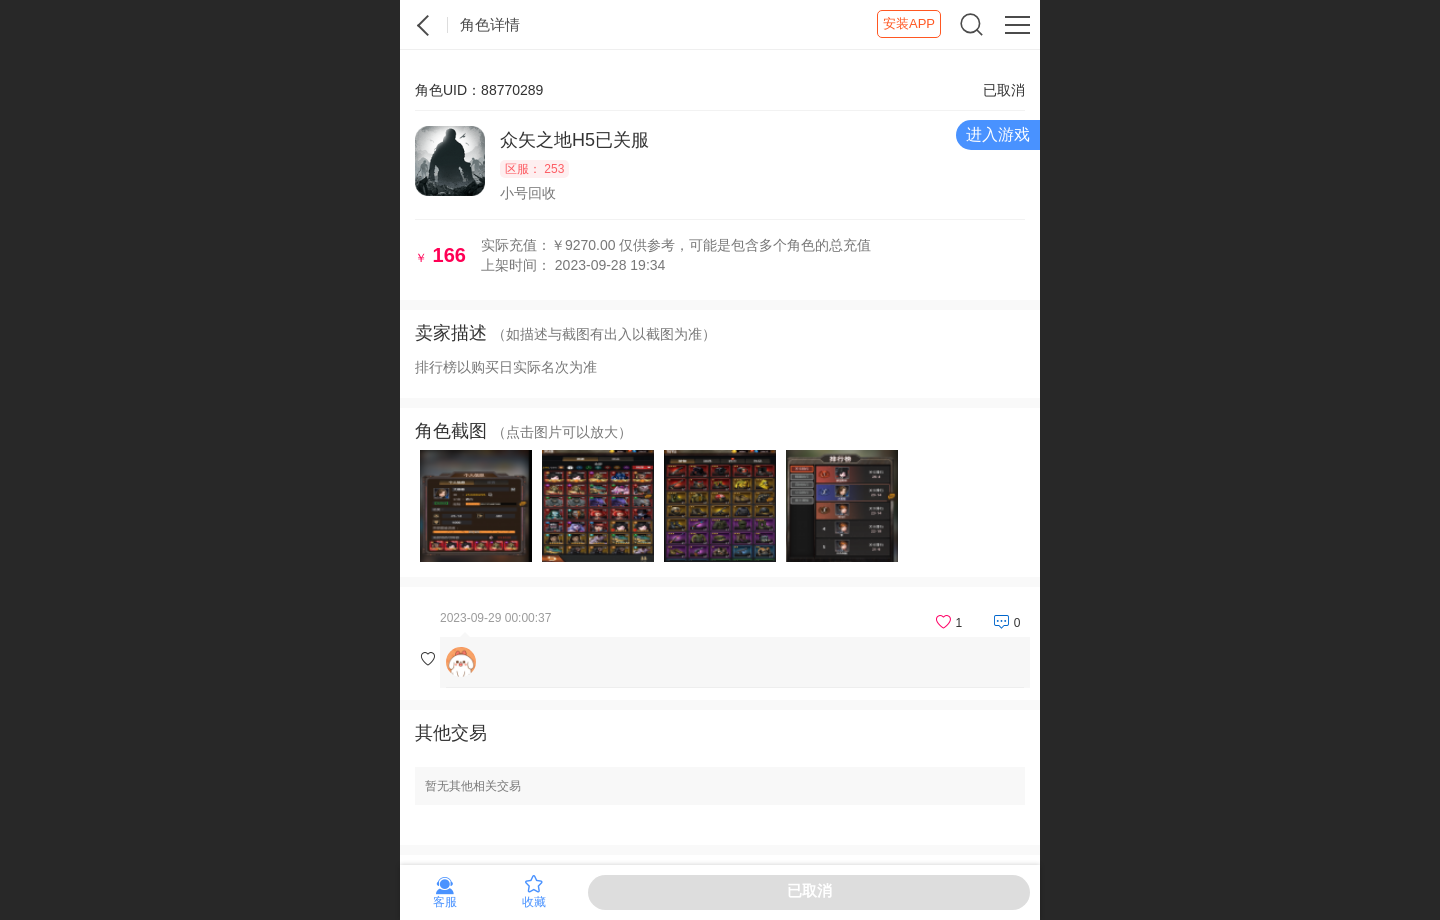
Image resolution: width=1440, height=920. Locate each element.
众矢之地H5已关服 (574, 140)
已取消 (809, 890)
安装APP (909, 23)
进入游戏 (998, 134)
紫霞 (424, 25)
